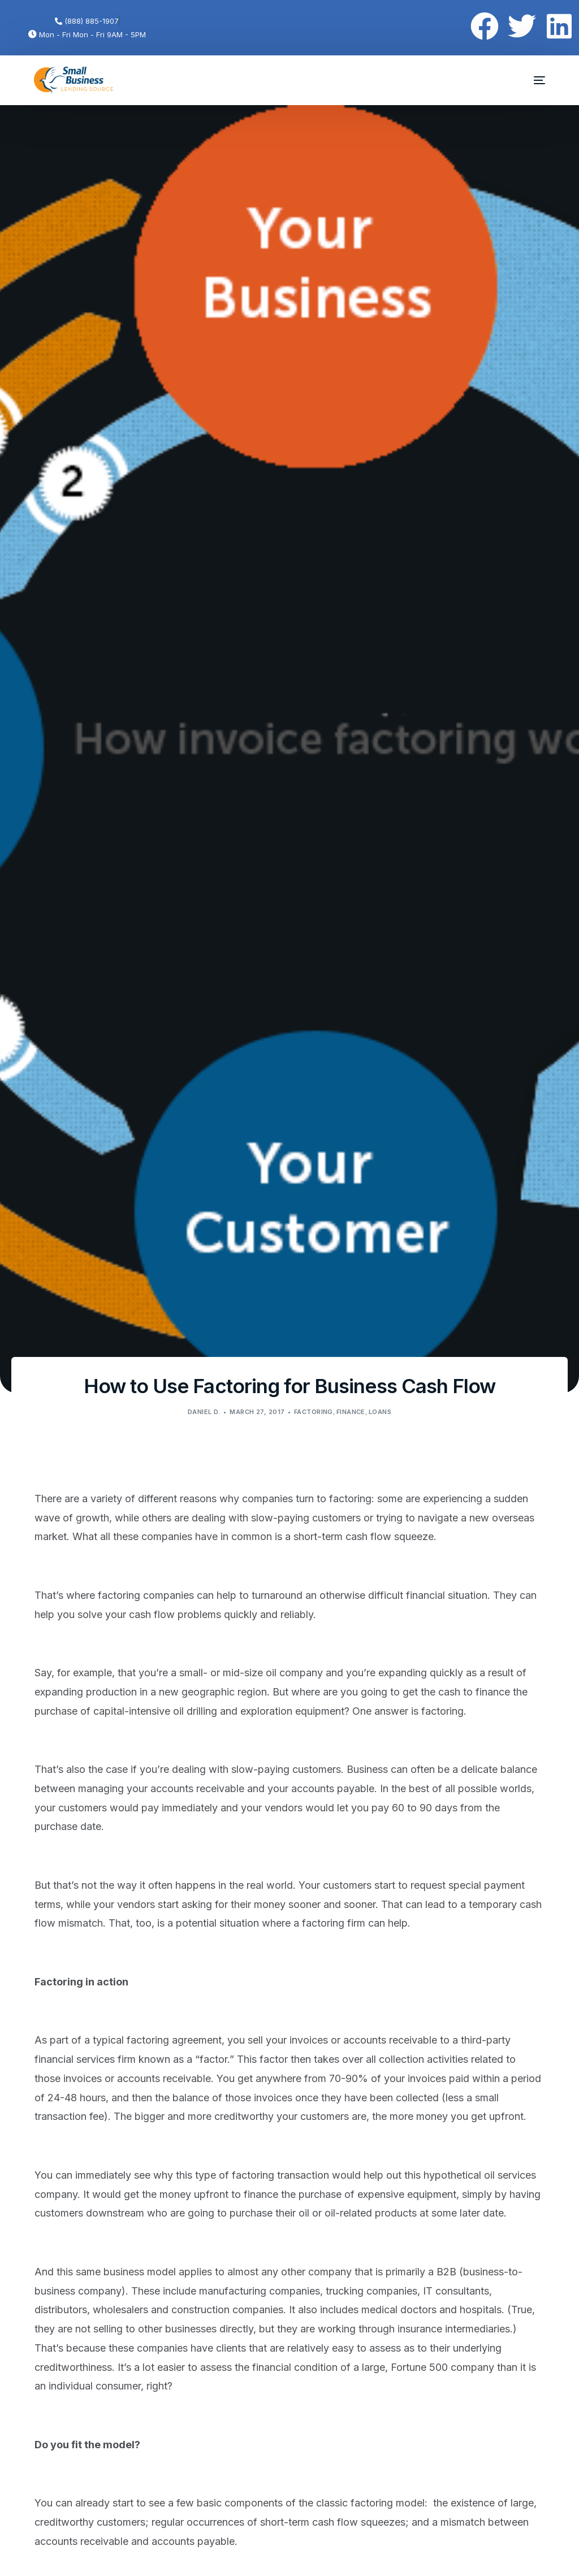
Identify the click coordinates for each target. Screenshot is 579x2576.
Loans (380, 1412)
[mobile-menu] (531, 80)
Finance (350, 1412)
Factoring (313, 1412)
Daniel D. (204, 1412)
